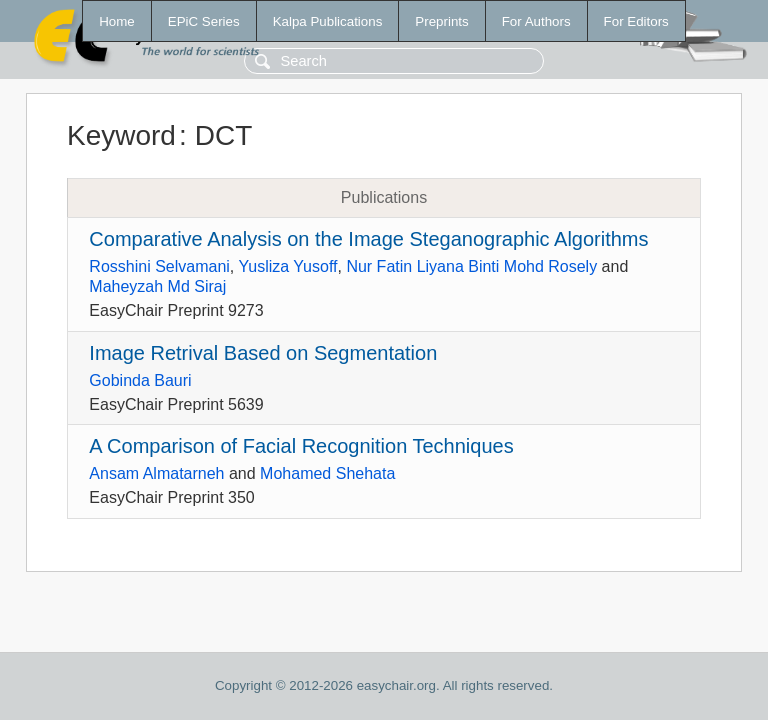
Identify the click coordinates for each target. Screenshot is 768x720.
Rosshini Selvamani (159, 266)
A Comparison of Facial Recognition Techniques (301, 446)
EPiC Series (204, 21)
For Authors (536, 21)
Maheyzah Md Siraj (157, 286)
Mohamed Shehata (327, 473)
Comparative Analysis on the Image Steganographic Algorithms (368, 239)
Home (117, 21)
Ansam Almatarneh (156, 473)
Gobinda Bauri (140, 380)
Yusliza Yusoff (287, 266)
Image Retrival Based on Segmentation (263, 353)
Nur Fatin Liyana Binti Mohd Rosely (471, 266)
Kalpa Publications (328, 21)
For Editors (636, 21)
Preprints (441, 21)
